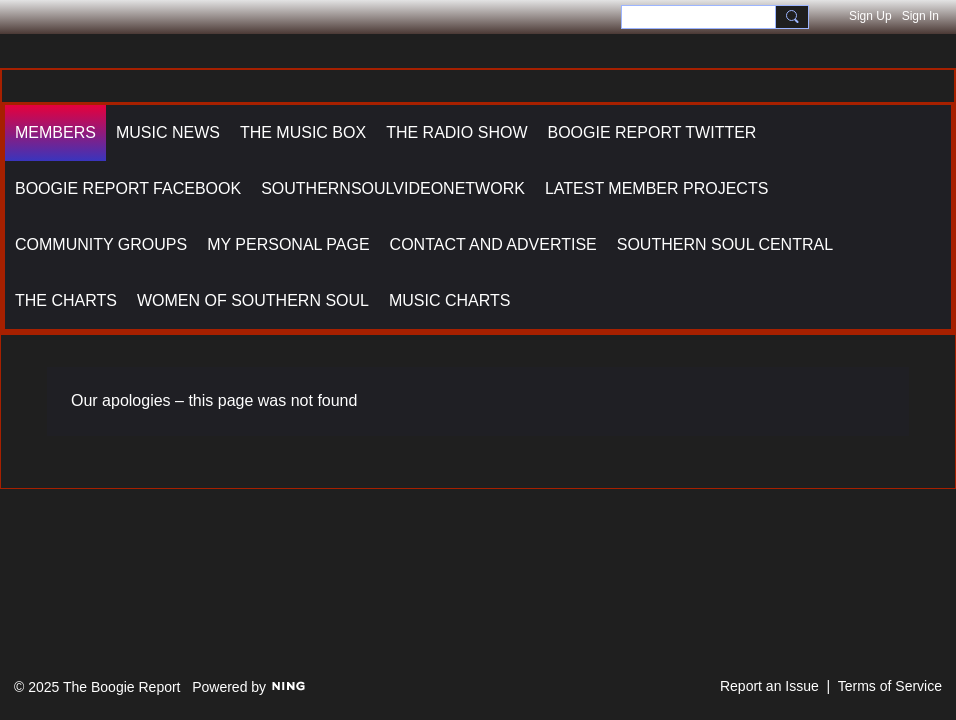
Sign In (920, 16)
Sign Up (870, 16)
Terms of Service (890, 686)
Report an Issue (769, 686)
